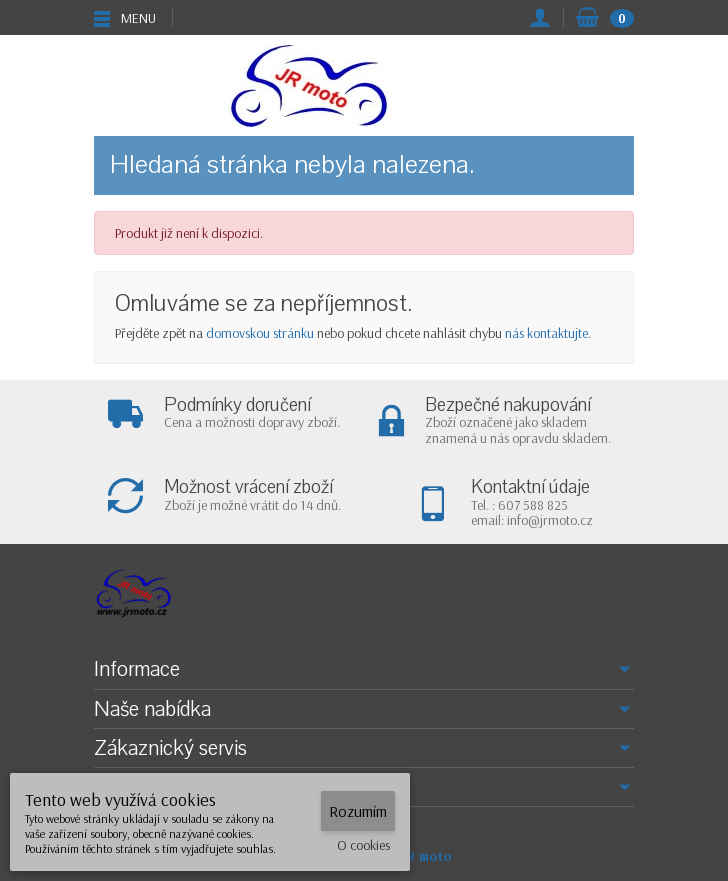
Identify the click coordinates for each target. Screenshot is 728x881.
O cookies (363, 845)
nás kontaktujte (546, 333)
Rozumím (358, 811)
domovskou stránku (260, 333)
